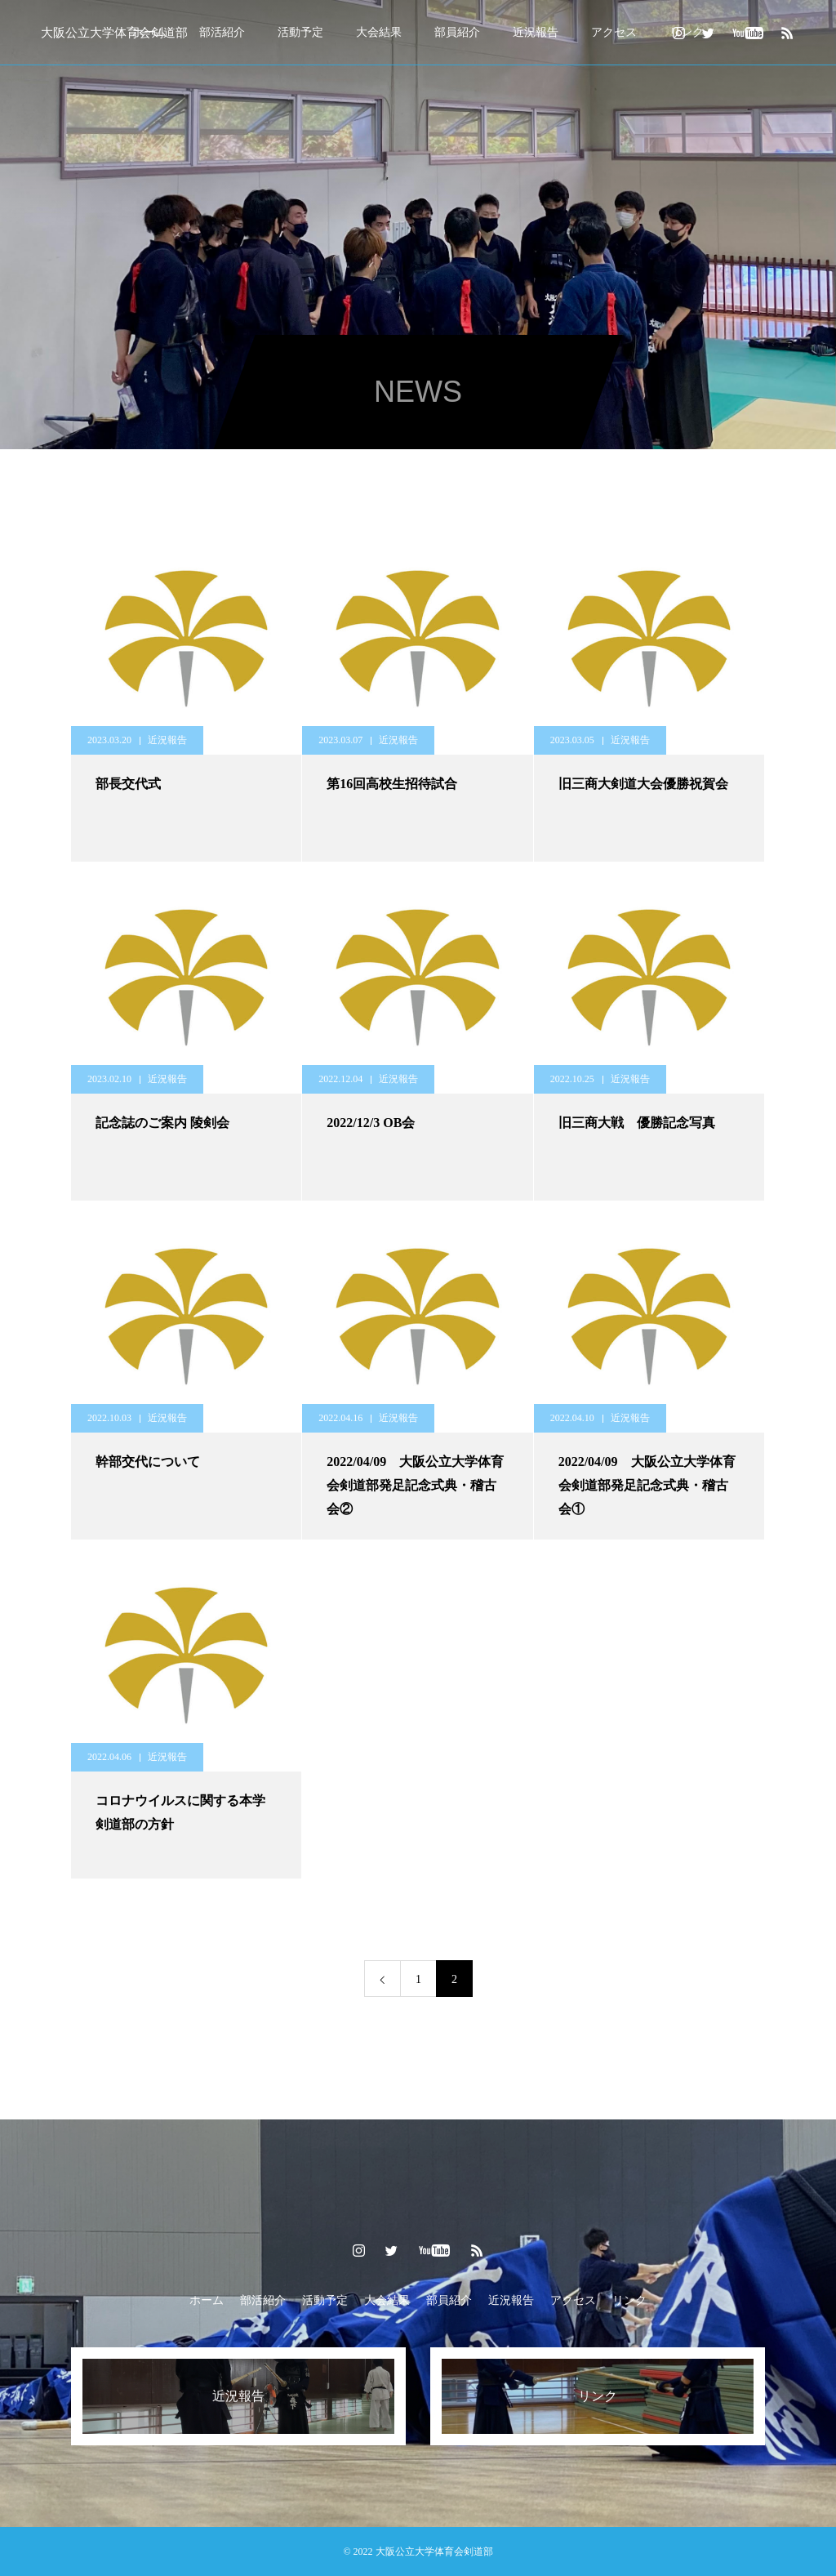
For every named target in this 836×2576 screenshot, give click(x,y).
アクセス (614, 32)
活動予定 (300, 32)
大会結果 (379, 32)
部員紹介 (457, 32)
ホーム (206, 2300)
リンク (629, 2300)
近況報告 (535, 32)
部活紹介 (222, 32)
